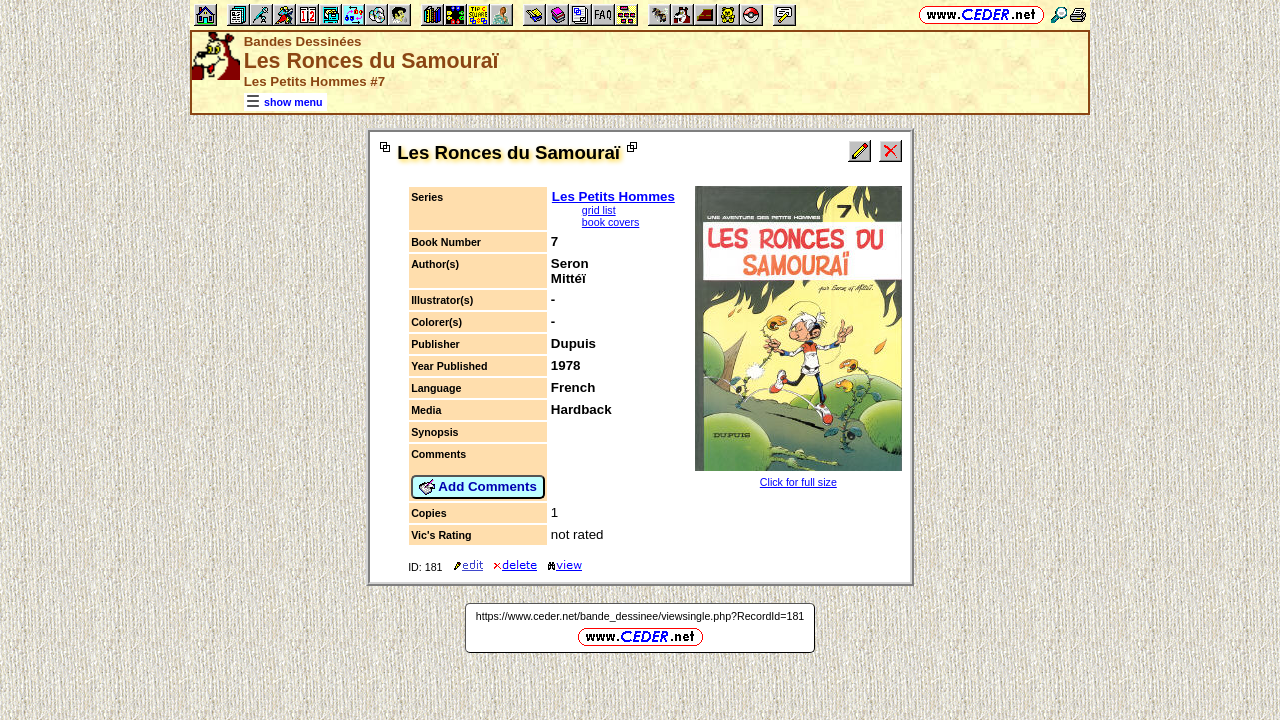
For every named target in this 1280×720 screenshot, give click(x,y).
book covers (610, 222)
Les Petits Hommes (613, 196)
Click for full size (798, 482)
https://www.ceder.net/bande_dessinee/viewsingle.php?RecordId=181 (640, 616)
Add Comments (478, 487)
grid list (599, 210)
